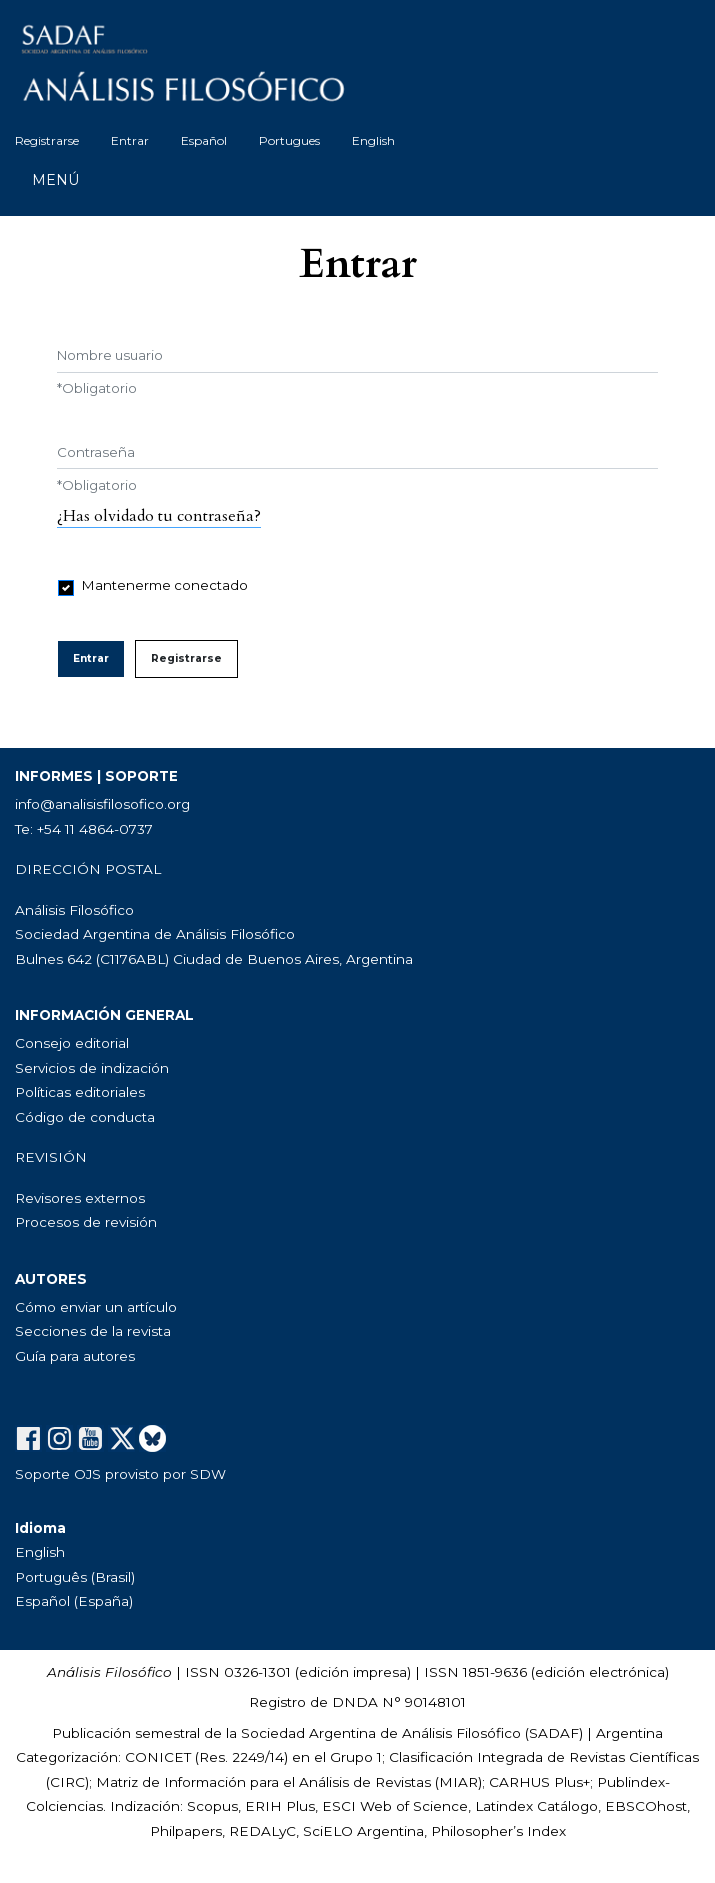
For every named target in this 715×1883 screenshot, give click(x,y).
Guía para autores (75, 1356)
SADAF (554, 1733)
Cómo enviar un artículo (96, 1307)
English (373, 140)
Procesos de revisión (86, 1222)
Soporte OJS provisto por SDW (120, 1474)
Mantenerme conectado (165, 585)
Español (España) (74, 1601)
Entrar (130, 140)
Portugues (289, 140)
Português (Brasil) (75, 1577)
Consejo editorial (72, 1043)
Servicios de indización (92, 1068)
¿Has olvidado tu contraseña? (159, 516)
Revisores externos (80, 1198)
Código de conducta (85, 1117)
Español (204, 140)
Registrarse (47, 140)
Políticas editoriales (80, 1092)
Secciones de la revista (93, 1331)
